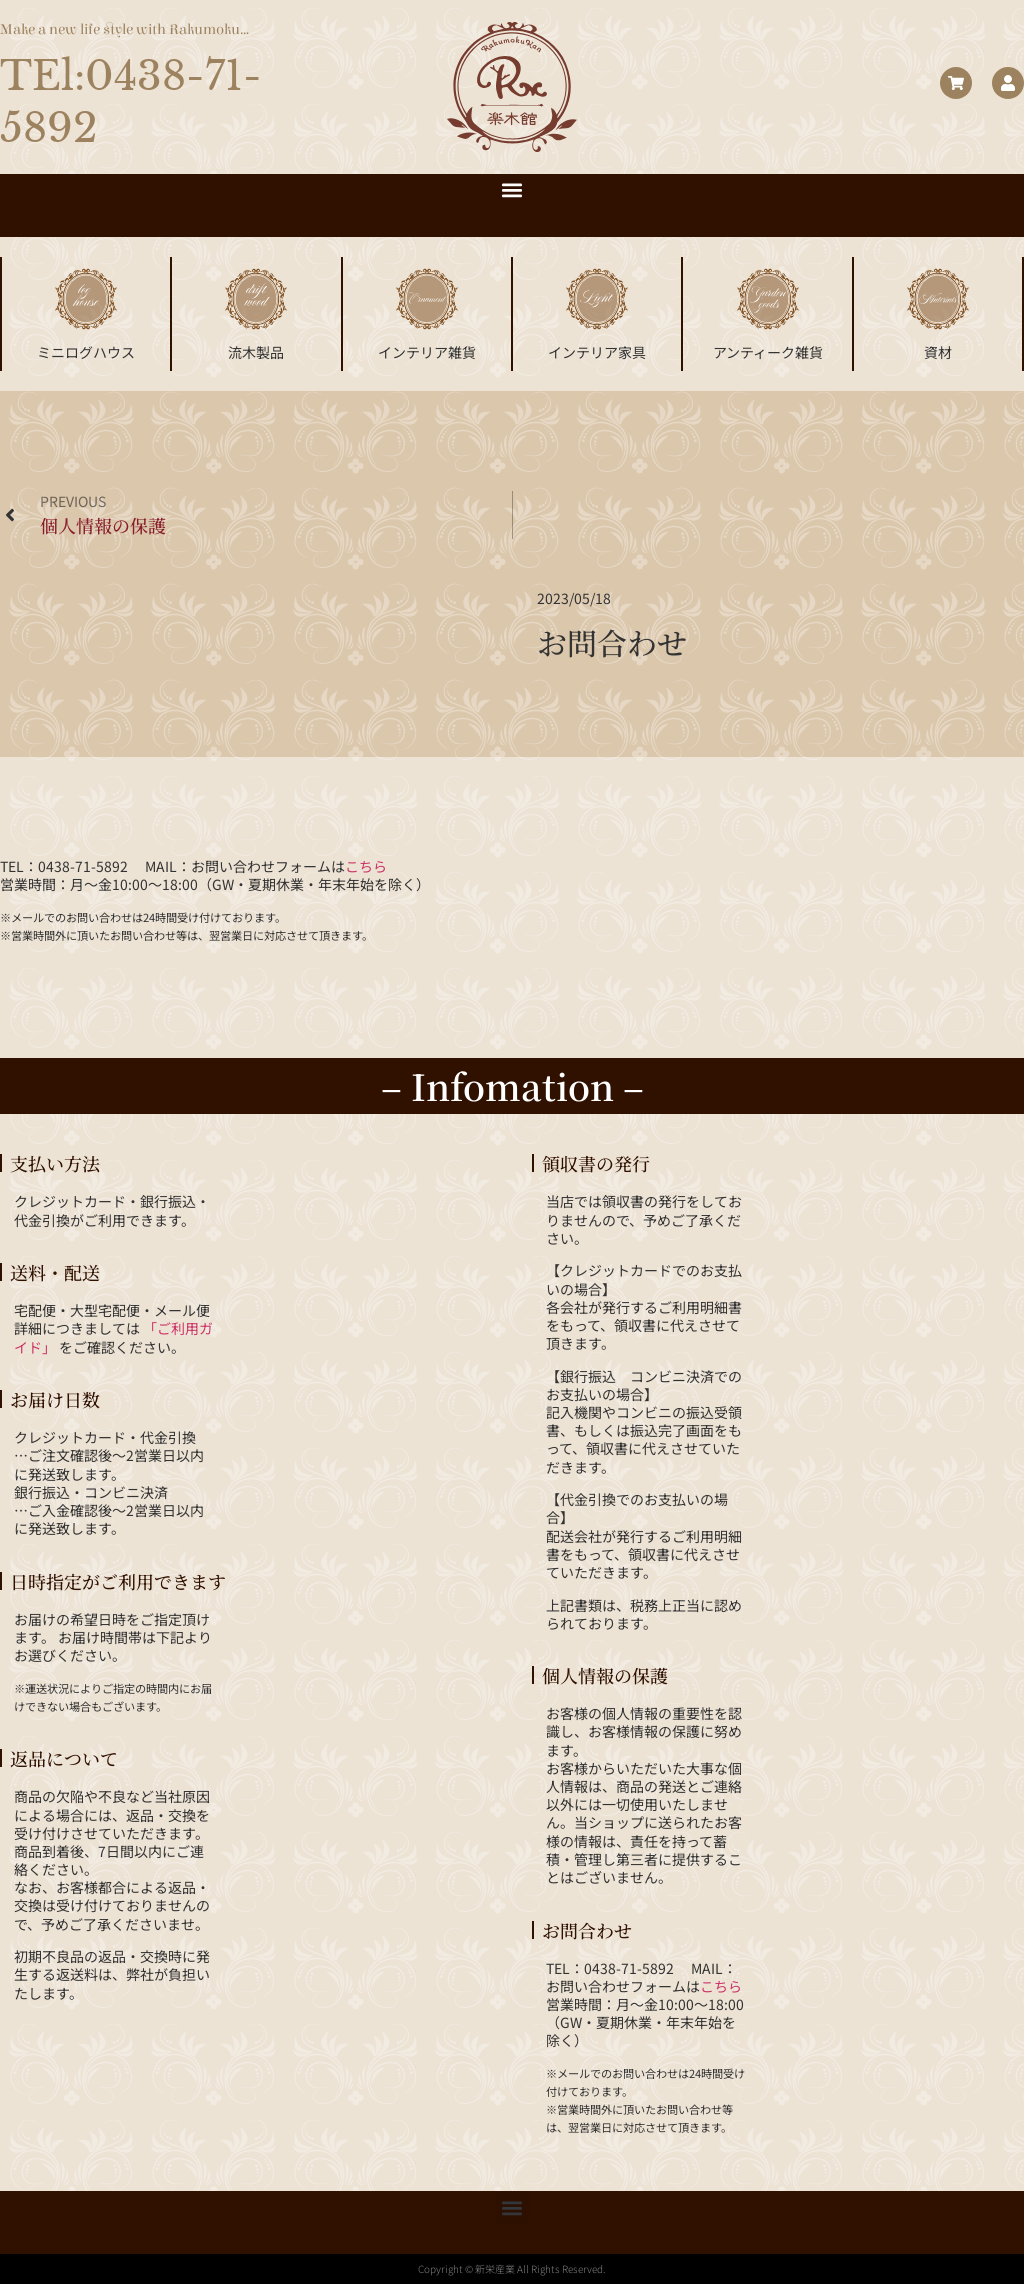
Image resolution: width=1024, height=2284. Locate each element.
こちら (366, 866)
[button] (512, 190)
